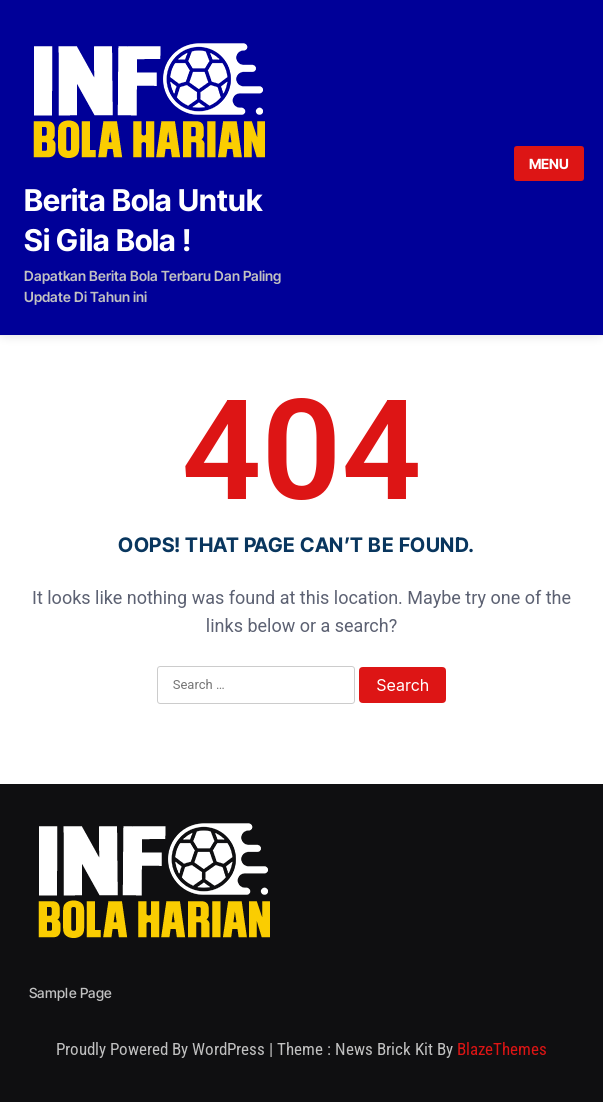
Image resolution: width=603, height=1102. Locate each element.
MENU (549, 163)
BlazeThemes (502, 1049)
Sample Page (70, 992)
